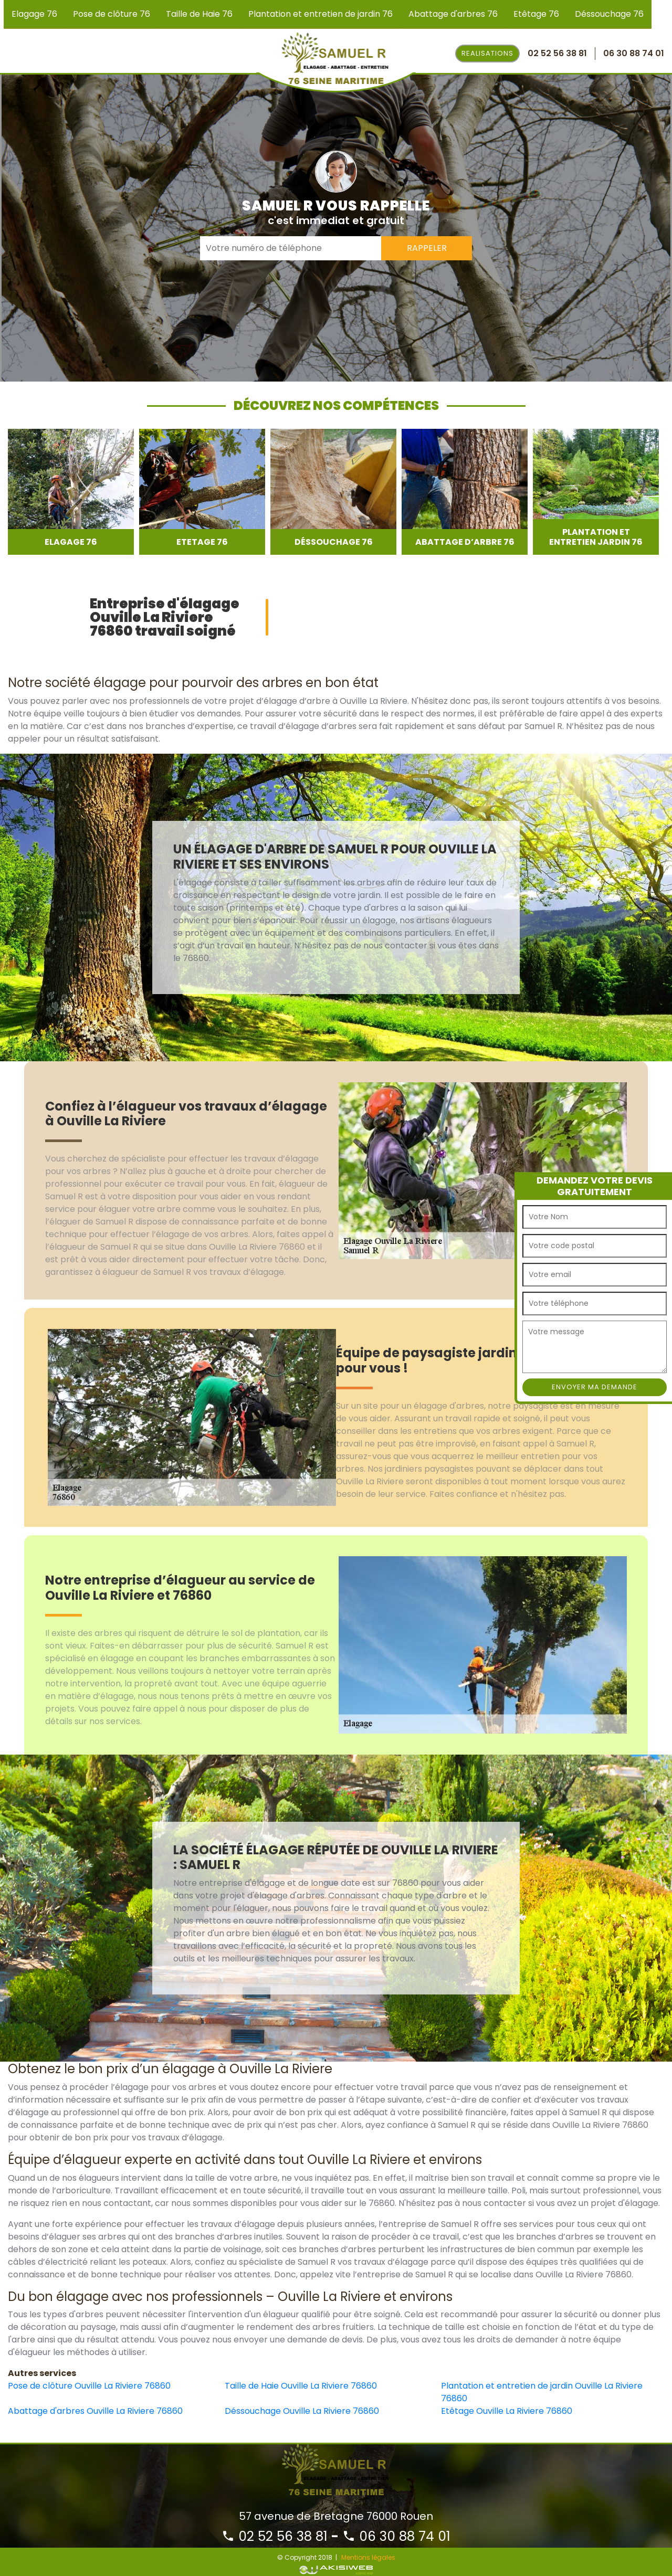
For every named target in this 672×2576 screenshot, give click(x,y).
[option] (70, 492)
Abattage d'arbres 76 (453, 14)
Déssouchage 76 (609, 14)
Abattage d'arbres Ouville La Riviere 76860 (95, 2411)
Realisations (487, 53)
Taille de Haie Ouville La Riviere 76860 (301, 2386)
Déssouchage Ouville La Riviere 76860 (302, 2411)
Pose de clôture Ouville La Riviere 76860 (89, 2386)
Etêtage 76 (536, 14)
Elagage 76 (34, 14)
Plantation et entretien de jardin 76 (320, 14)
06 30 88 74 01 (396, 2536)
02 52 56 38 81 (275, 2536)
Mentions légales (368, 2557)
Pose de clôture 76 (111, 14)
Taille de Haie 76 (199, 14)
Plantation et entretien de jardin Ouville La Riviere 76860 (542, 2392)
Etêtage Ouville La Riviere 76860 (506, 2411)
